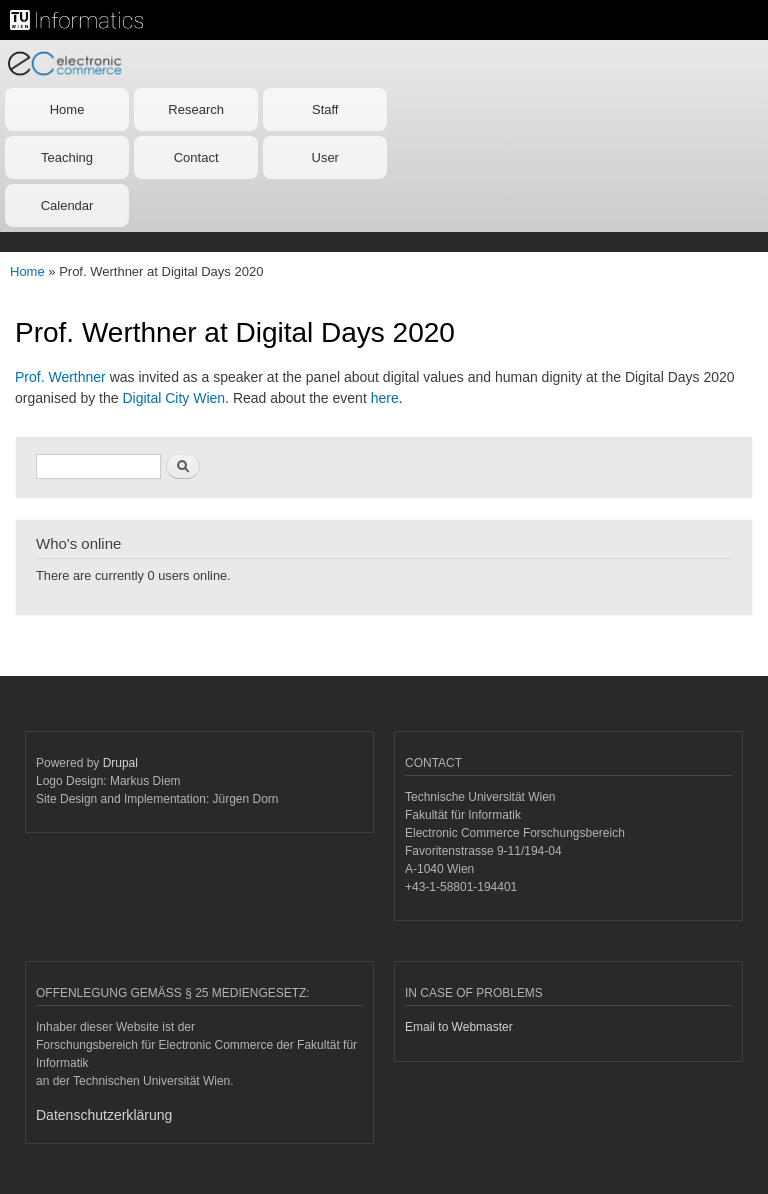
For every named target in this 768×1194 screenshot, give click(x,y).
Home (67, 109)
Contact (196, 157)
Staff (325, 109)
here (385, 398)
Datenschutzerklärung (104, 1115)
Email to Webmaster (459, 1027)
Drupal (120, 763)
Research (196, 109)
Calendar (67, 205)
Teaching (67, 157)
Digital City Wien (173, 398)
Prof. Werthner (60, 377)
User (325, 157)
